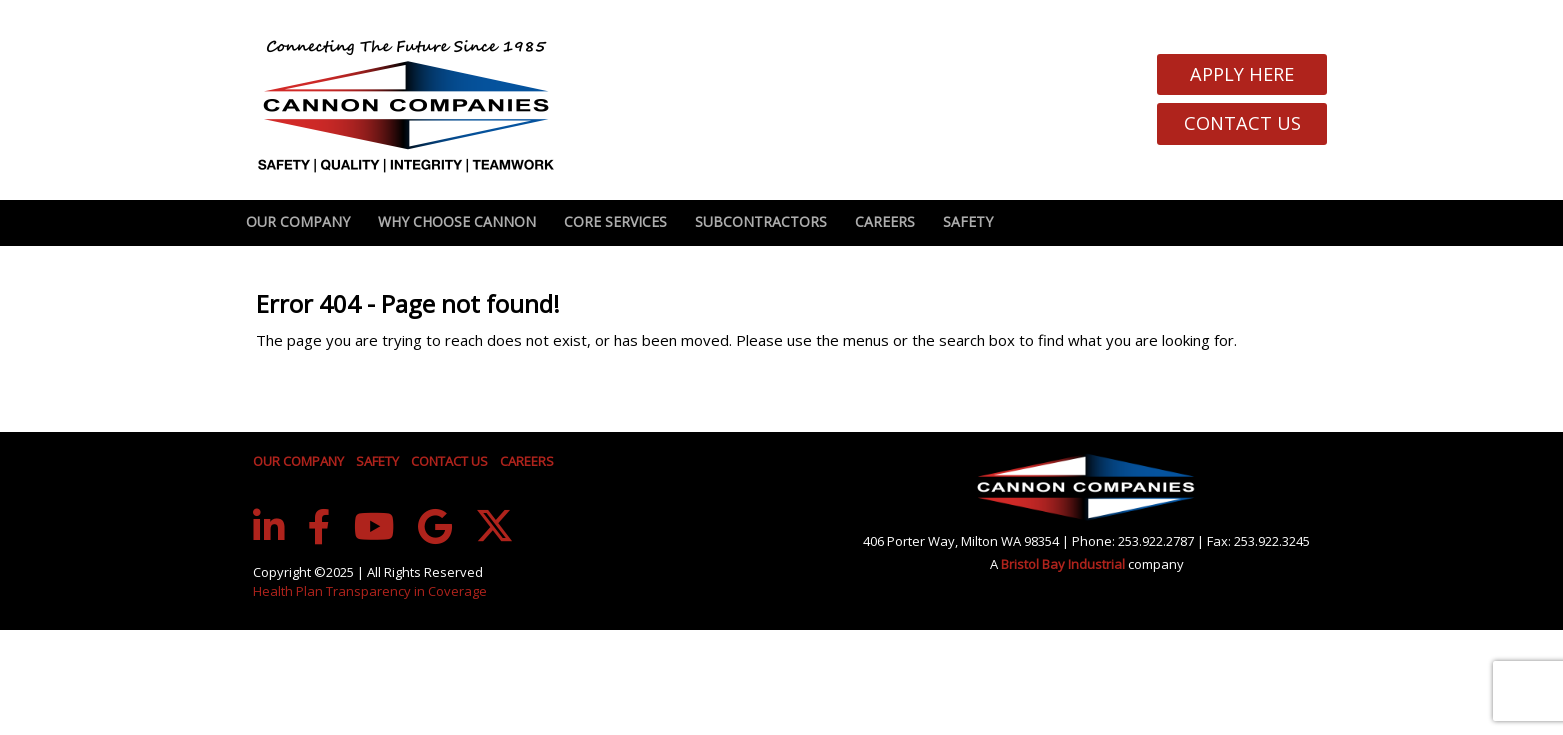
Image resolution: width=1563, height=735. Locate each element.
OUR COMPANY (298, 461)
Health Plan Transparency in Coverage (370, 591)
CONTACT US (449, 461)
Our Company (298, 221)
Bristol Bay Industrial (1064, 564)
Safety (968, 221)
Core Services (615, 221)
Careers (885, 221)
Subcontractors (761, 221)
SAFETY (377, 461)
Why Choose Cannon (457, 221)
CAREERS (527, 461)
